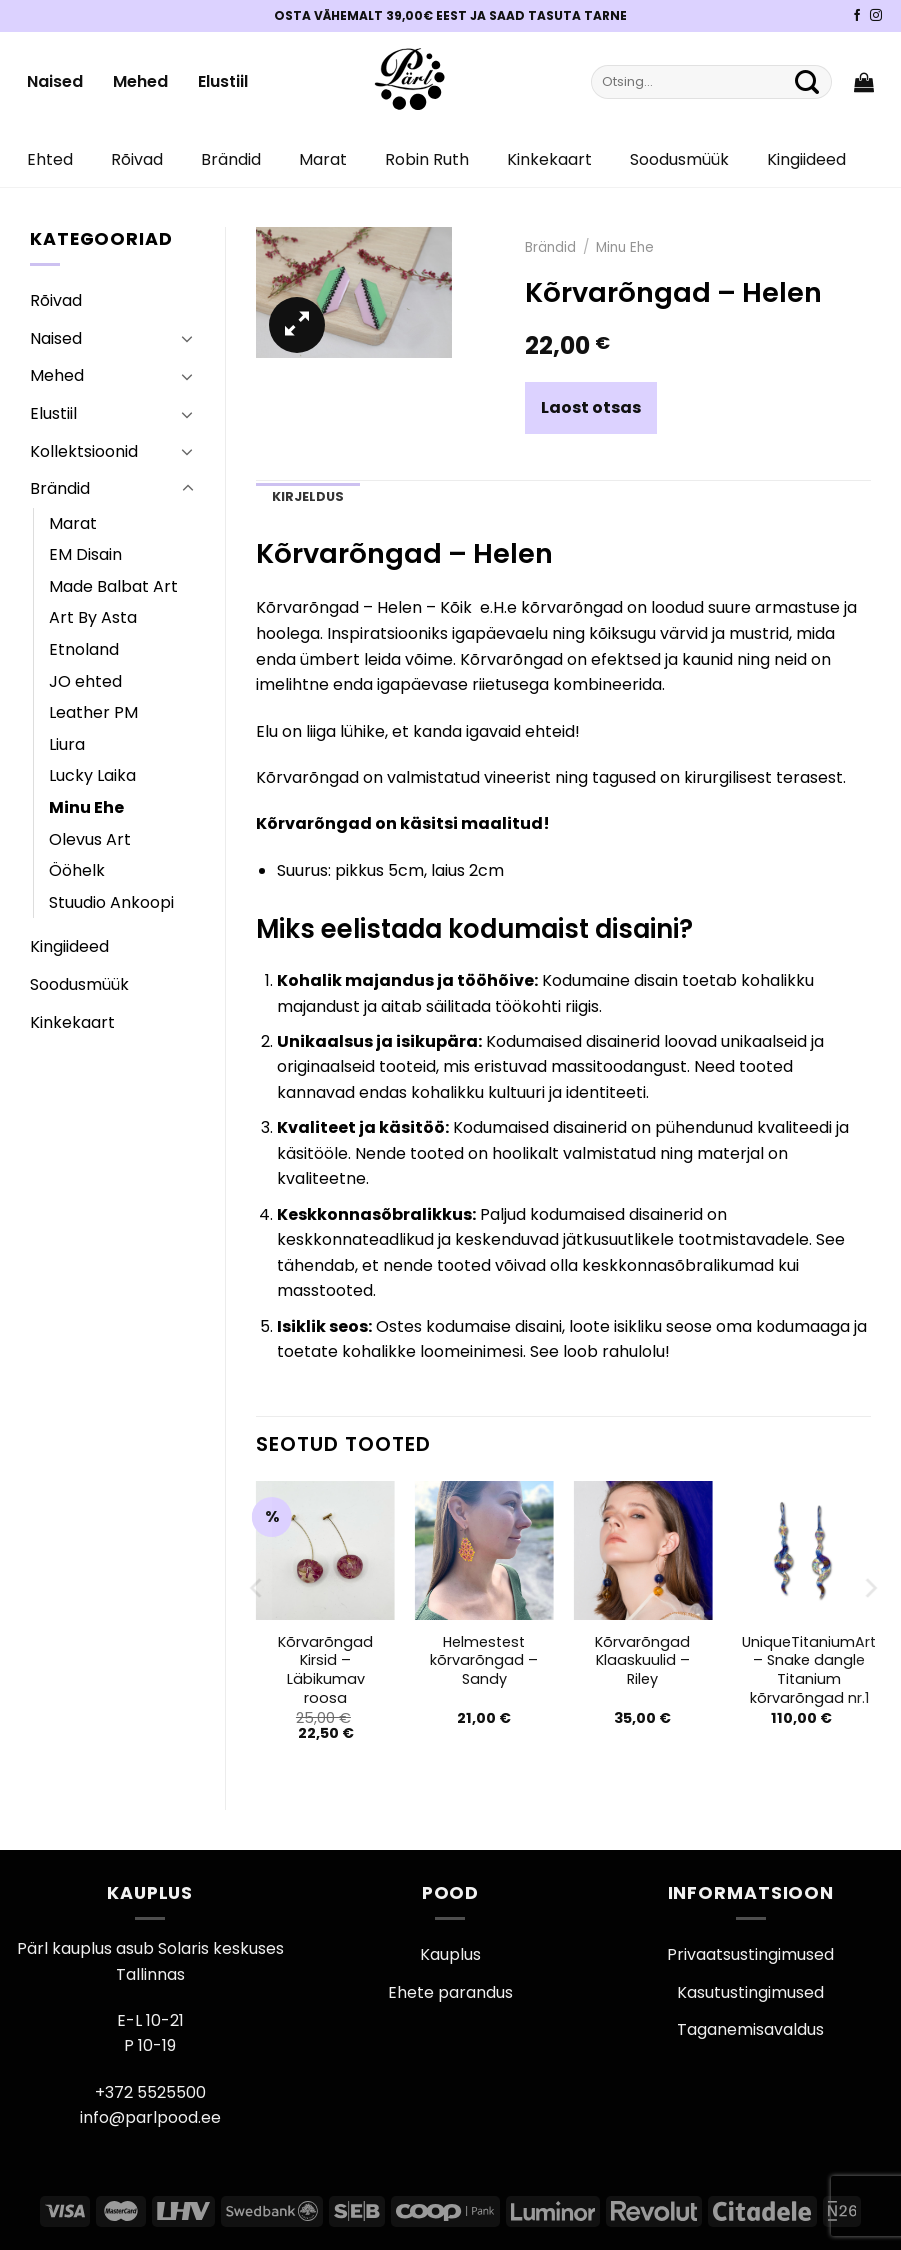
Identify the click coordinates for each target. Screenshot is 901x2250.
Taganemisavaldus (750, 2029)
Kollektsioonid (84, 451)
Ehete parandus (450, 1992)
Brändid (231, 159)
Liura (67, 744)
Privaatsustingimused (750, 1954)
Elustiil (223, 81)
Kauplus (450, 1954)
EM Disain (85, 554)
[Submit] (807, 82)
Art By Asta (93, 617)
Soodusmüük (679, 159)
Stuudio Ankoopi (111, 902)
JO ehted (85, 681)
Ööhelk (77, 870)
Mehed (140, 81)
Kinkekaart (549, 159)
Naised (55, 81)
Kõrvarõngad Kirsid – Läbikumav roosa (325, 1670)
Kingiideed (806, 159)
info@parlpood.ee (150, 2117)
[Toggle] (188, 338)
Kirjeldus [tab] (308, 496)
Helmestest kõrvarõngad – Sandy (484, 1661)
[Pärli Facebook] (857, 16)
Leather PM (93, 712)
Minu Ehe (86, 807)
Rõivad (137, 159)
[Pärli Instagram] (876, 16)
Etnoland (84, 649)
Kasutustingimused (750, 1992)
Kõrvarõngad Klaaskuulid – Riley (642, 1661)
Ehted (50, 159)
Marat (323, 159)
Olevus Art (90, 839)
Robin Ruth (427, 159)
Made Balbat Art (113, 586)
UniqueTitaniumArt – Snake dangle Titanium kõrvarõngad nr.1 (809, 1670)
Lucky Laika (92, 775)
